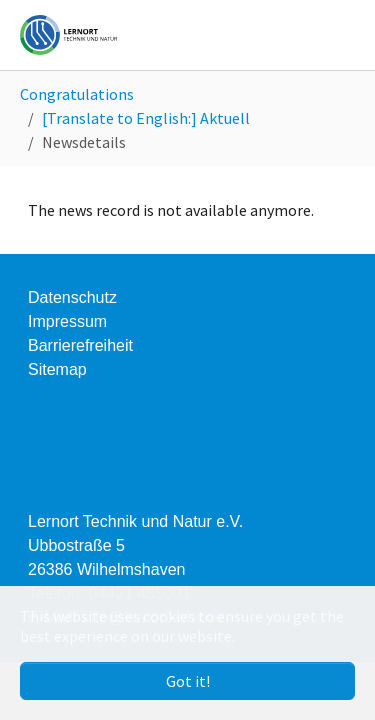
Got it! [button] (188, 681)
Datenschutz (72, 297)
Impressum (67, 321)
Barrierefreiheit (80, 345)
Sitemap (57, 369)
